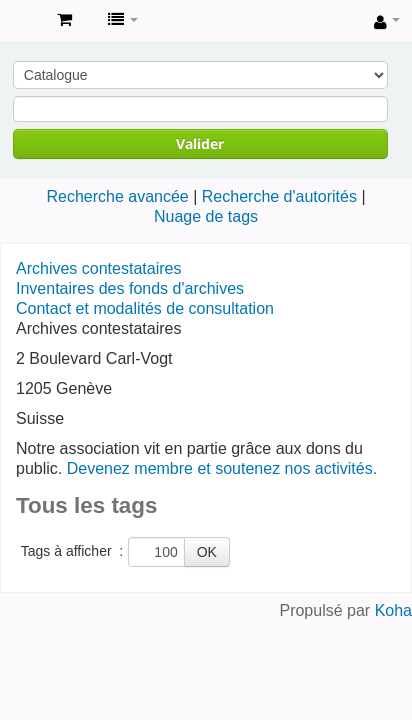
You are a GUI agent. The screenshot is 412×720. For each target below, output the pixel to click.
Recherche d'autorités (279, 196)
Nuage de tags (206, 216)
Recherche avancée (117, 196)
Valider (200, 143)
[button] (64, 20)
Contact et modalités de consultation (145, 308)
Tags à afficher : (72, 551)
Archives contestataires (21, 21)
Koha (393, 610)
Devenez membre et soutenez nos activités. (222, 468)
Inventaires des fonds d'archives (130, 288)
